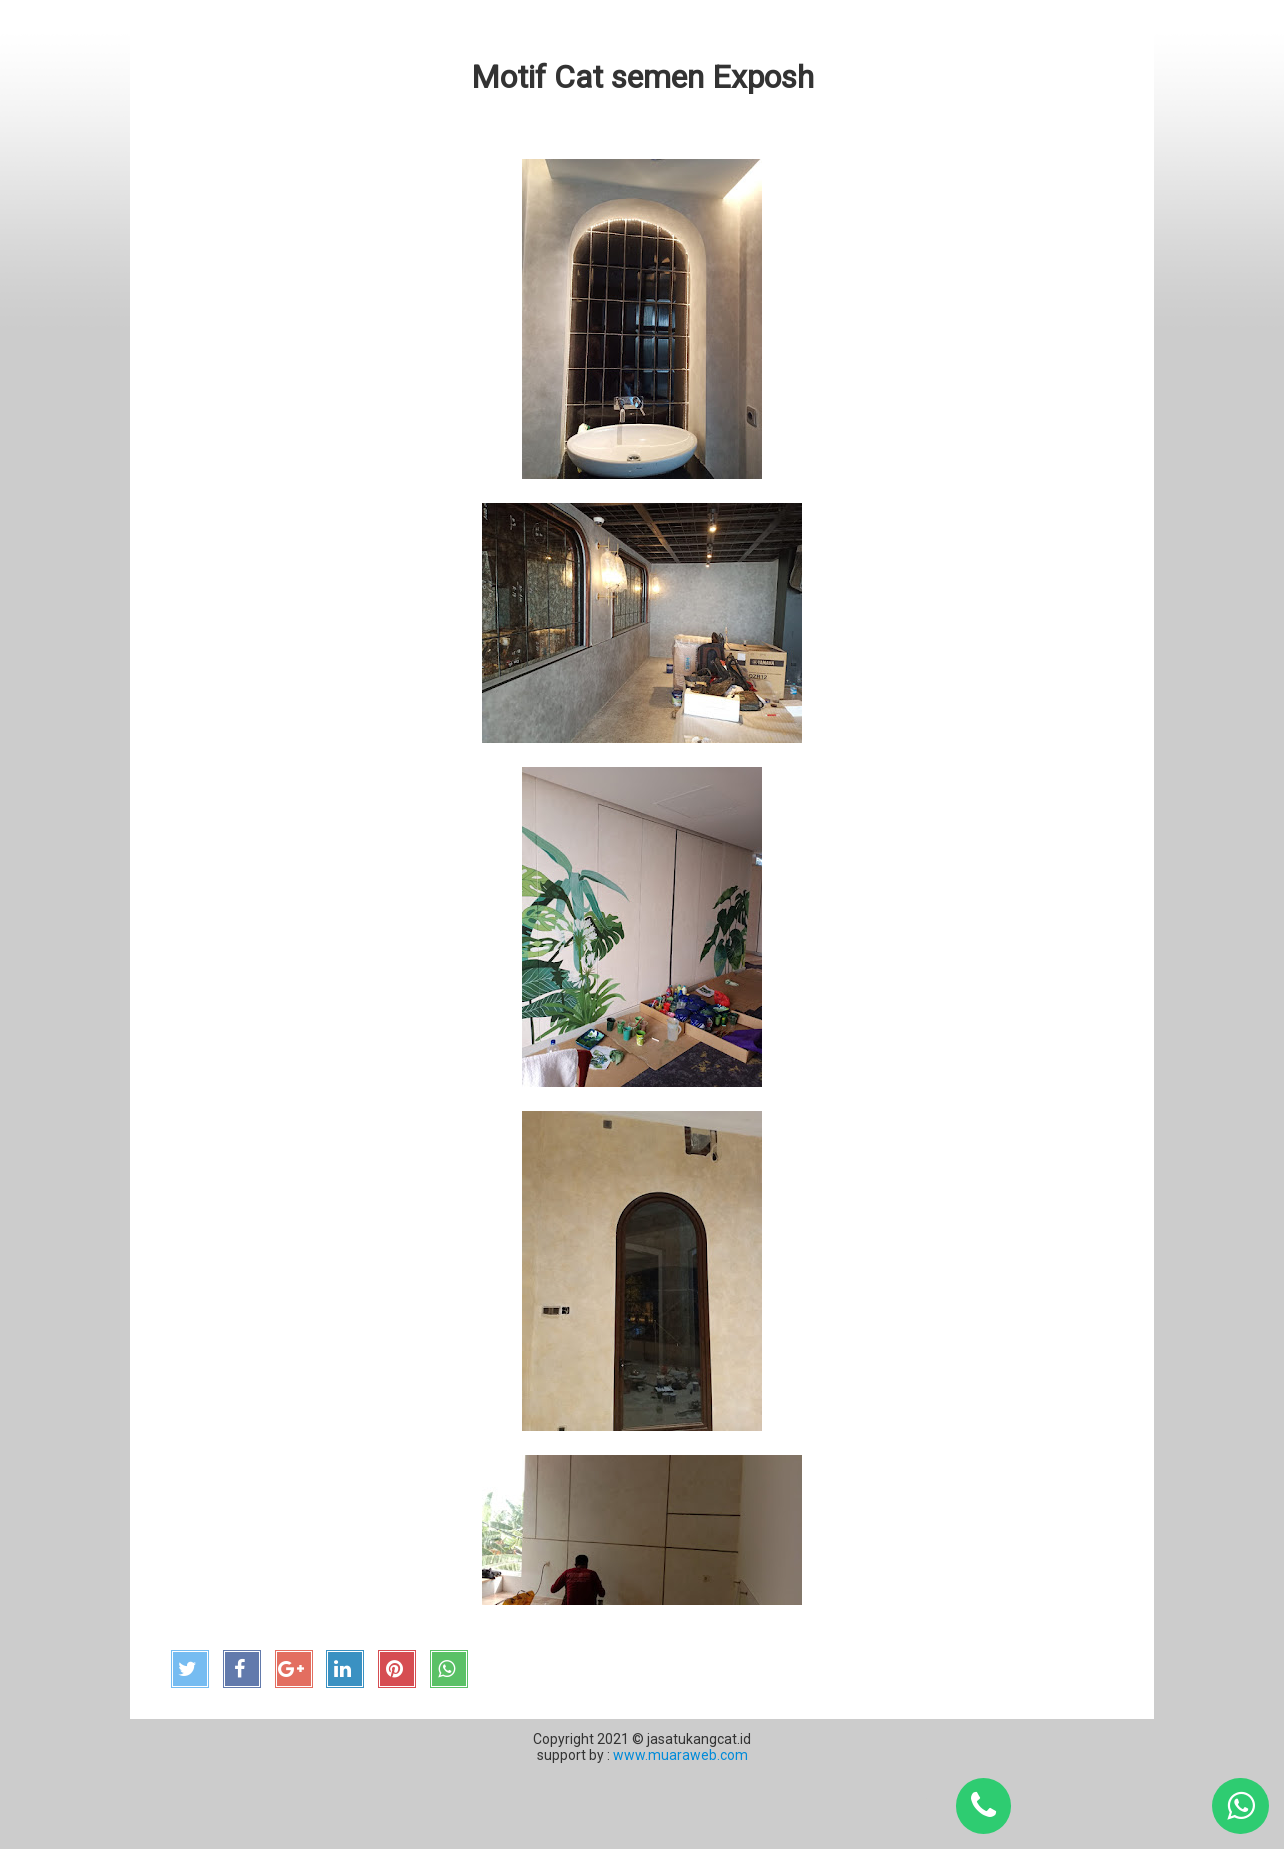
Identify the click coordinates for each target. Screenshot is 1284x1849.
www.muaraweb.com (679, 1755)
